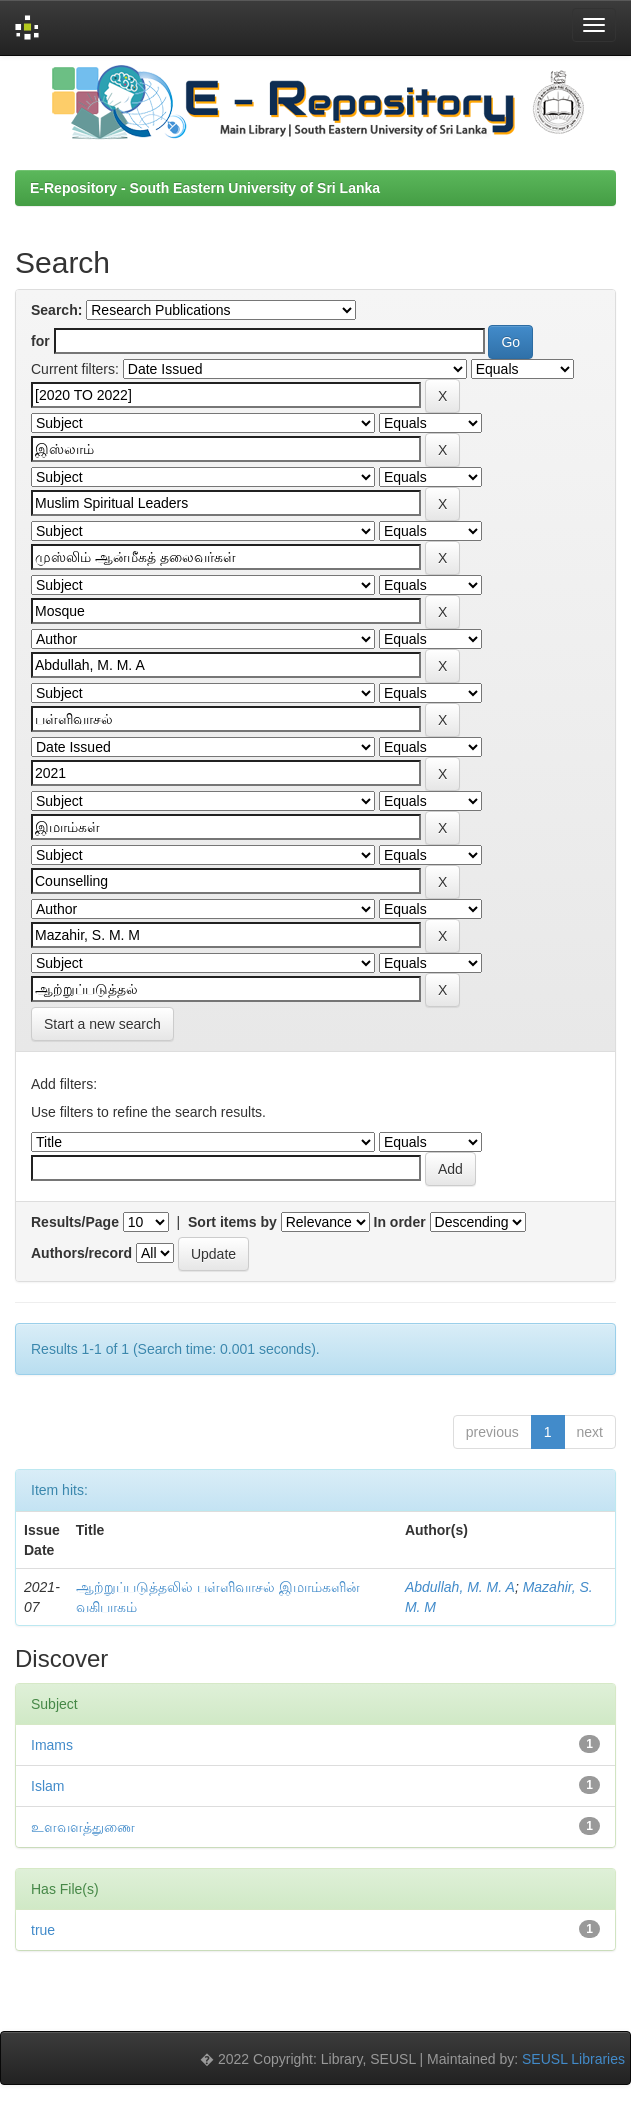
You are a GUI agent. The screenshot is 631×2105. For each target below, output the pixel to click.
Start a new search (102, 1024)
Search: (56, 310)
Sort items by (232, 1222)
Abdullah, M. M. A (460, 1587)
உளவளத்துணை (83, 1827)
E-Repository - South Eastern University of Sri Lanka (205, 188)
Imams (52, 1745)
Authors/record (81, 1253)
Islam (47, 1786)
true (43, 1930)
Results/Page (75, 1222)
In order (400, 1222)
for (40, 341)
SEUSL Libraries (573, 2059)
